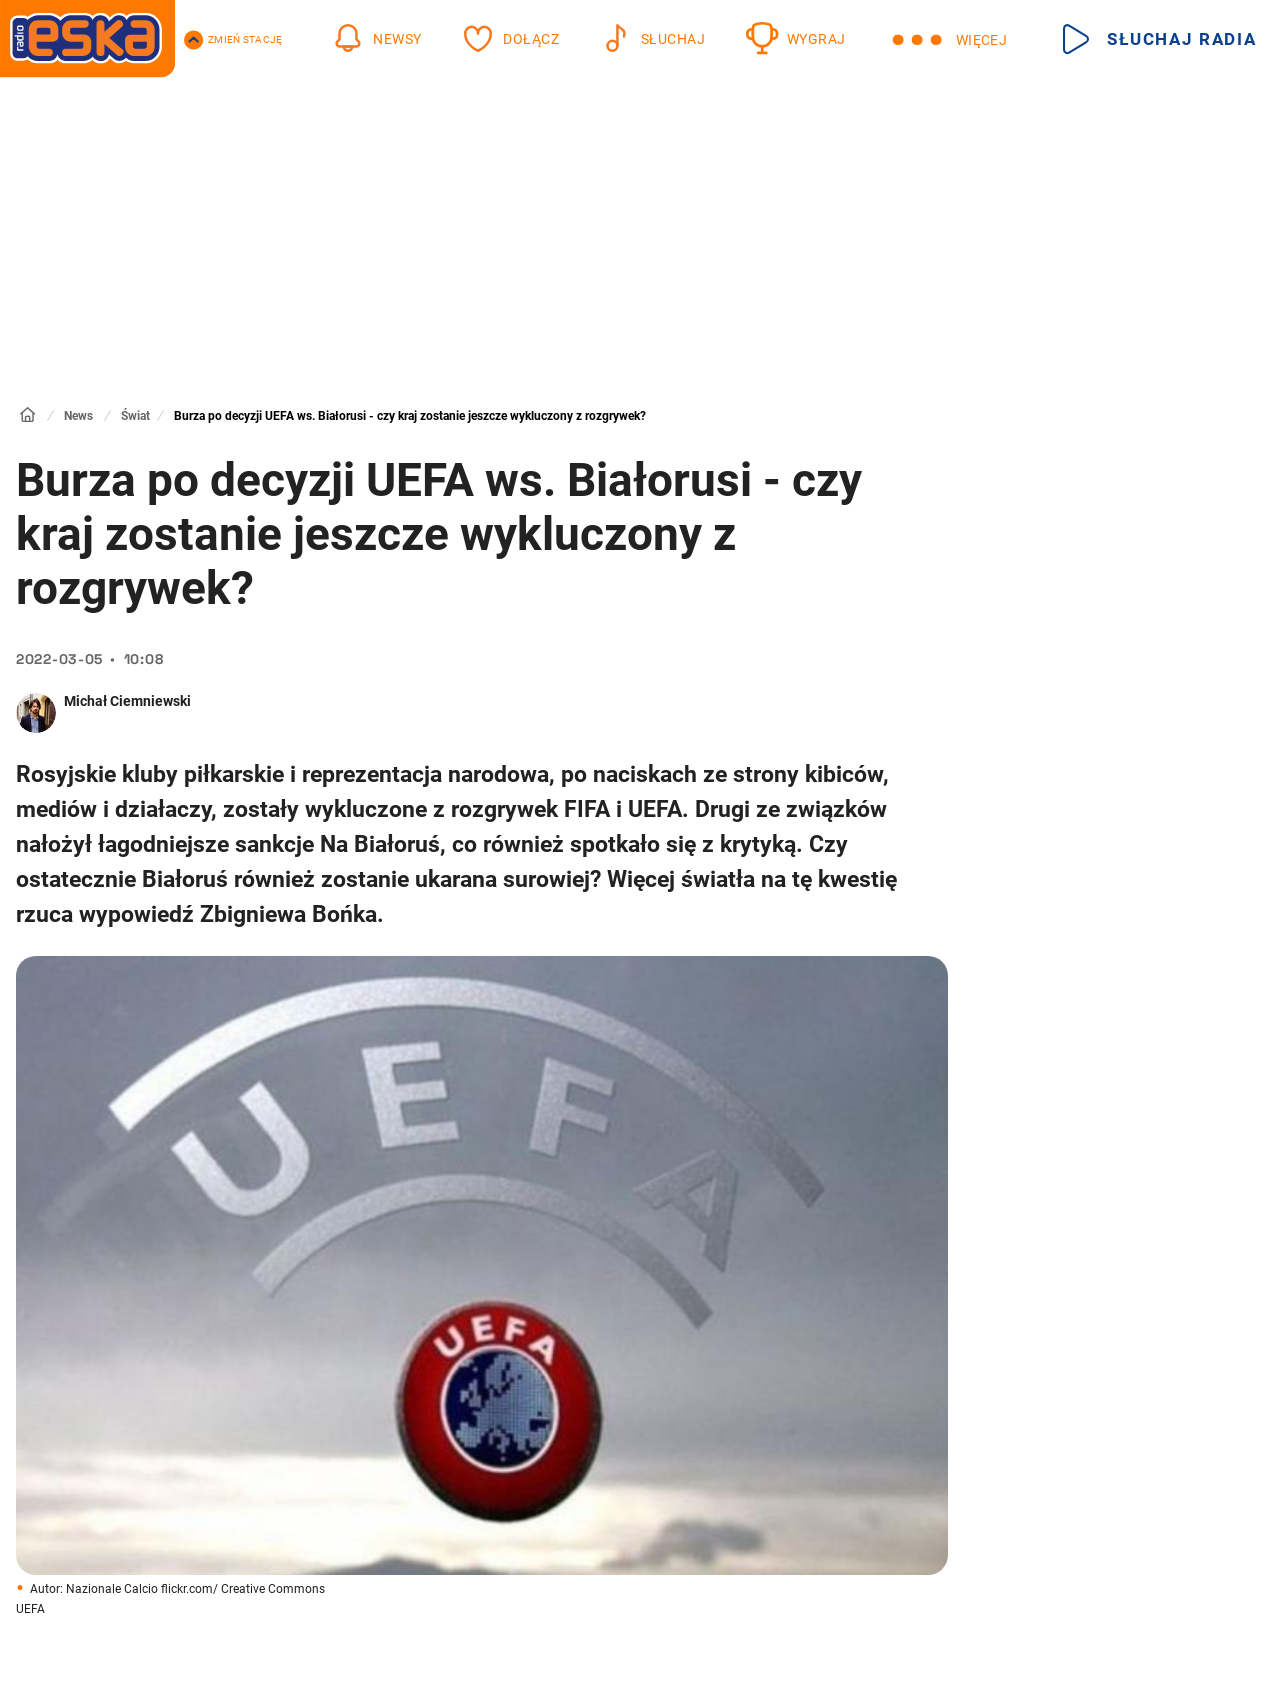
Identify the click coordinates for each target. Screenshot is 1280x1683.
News (78, 416)
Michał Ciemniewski (127, 701)
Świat (135, 416)
